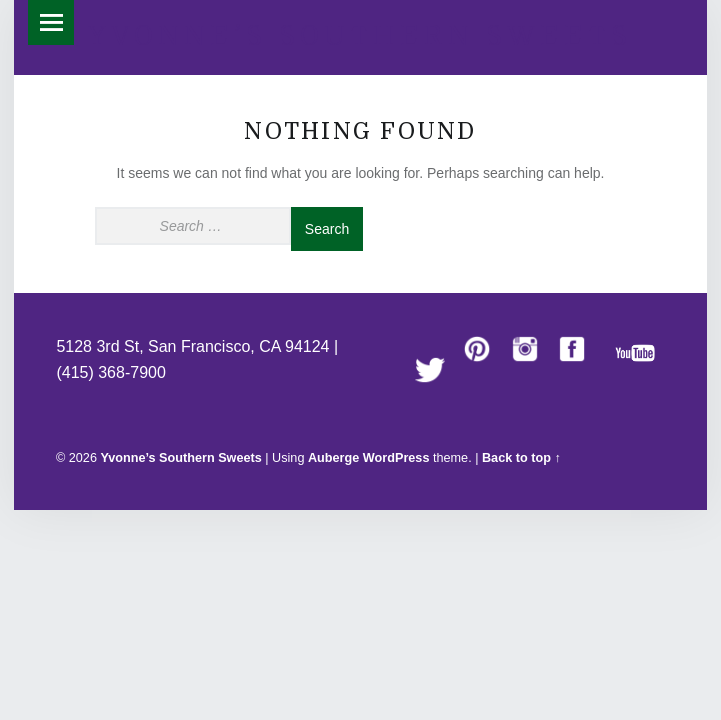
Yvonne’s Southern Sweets (360, 36)
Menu (50, 22)
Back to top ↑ (521, 458)
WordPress (396, 458)
